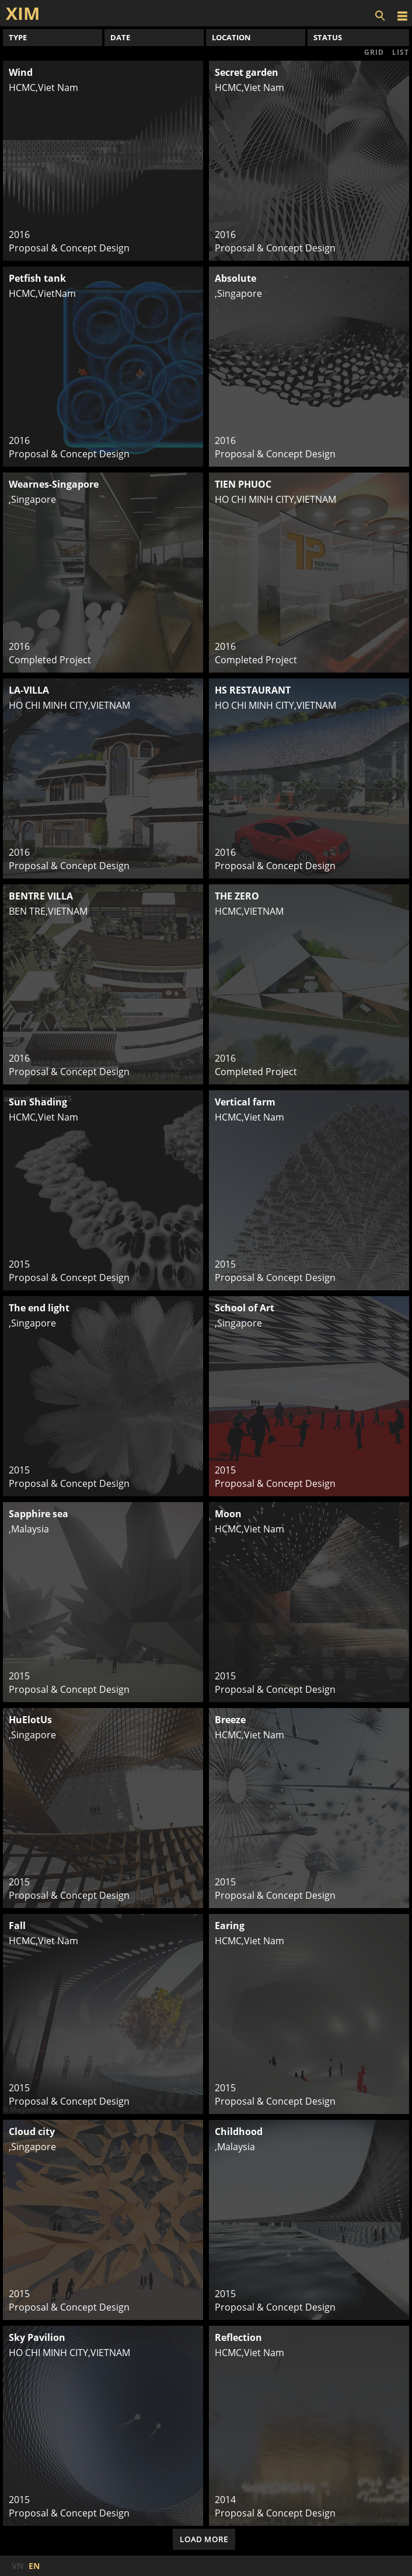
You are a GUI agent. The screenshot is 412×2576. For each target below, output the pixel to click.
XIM (23, 13)
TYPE (18, 37)
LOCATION (231, 37)
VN (17, 2565)
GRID (374, 52)
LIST (400, 52)
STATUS (327, 37)
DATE (120, 37)
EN (34, 2565)
